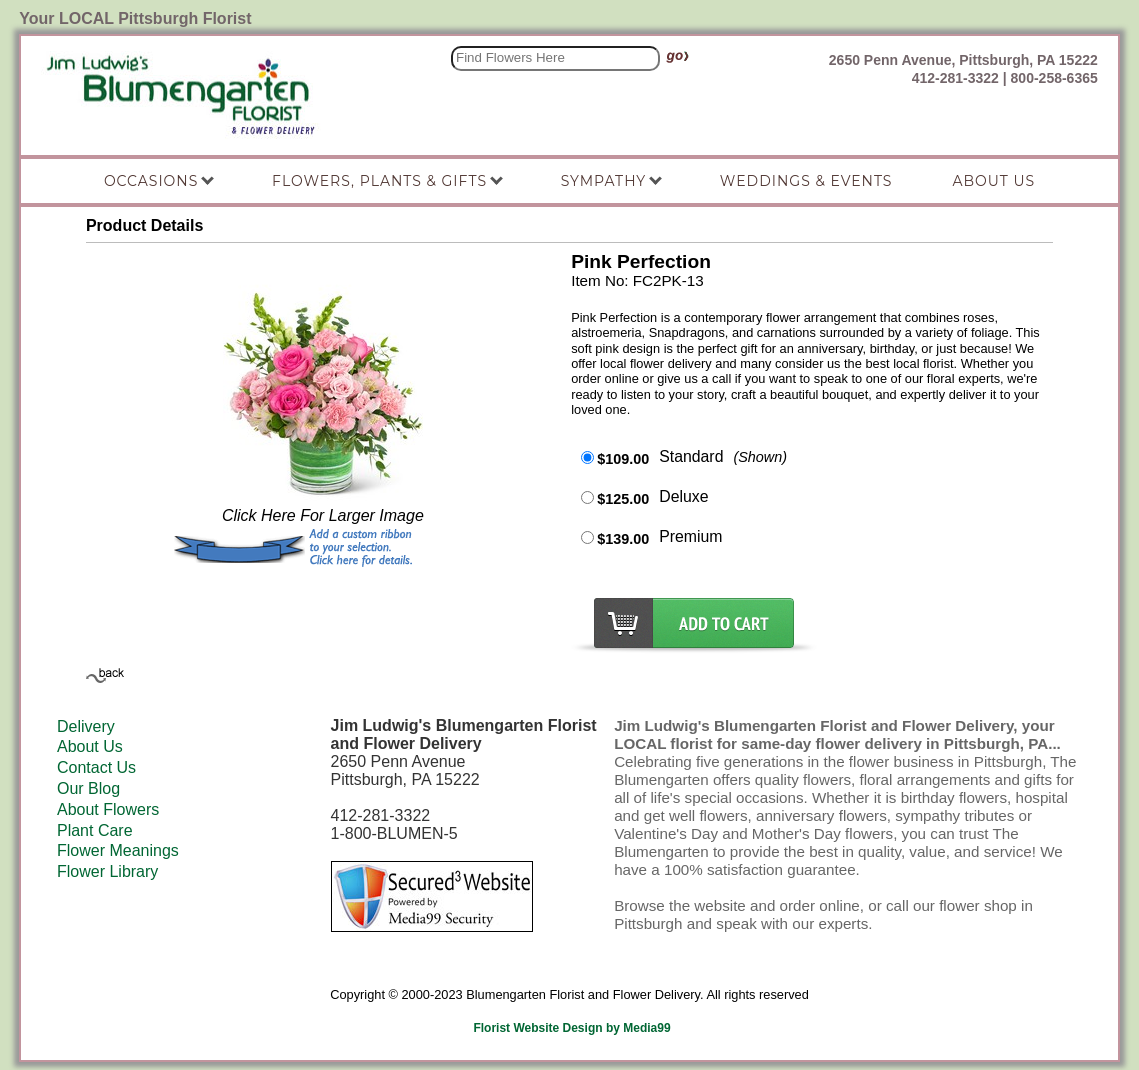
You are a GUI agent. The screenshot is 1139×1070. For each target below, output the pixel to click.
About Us (90, 746)
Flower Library (107, 871)
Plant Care (95, 830)
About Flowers (108, 809)
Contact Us (96, 767)
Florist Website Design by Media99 (571, 1028)
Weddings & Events (806, 181)
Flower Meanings (118, 850)
